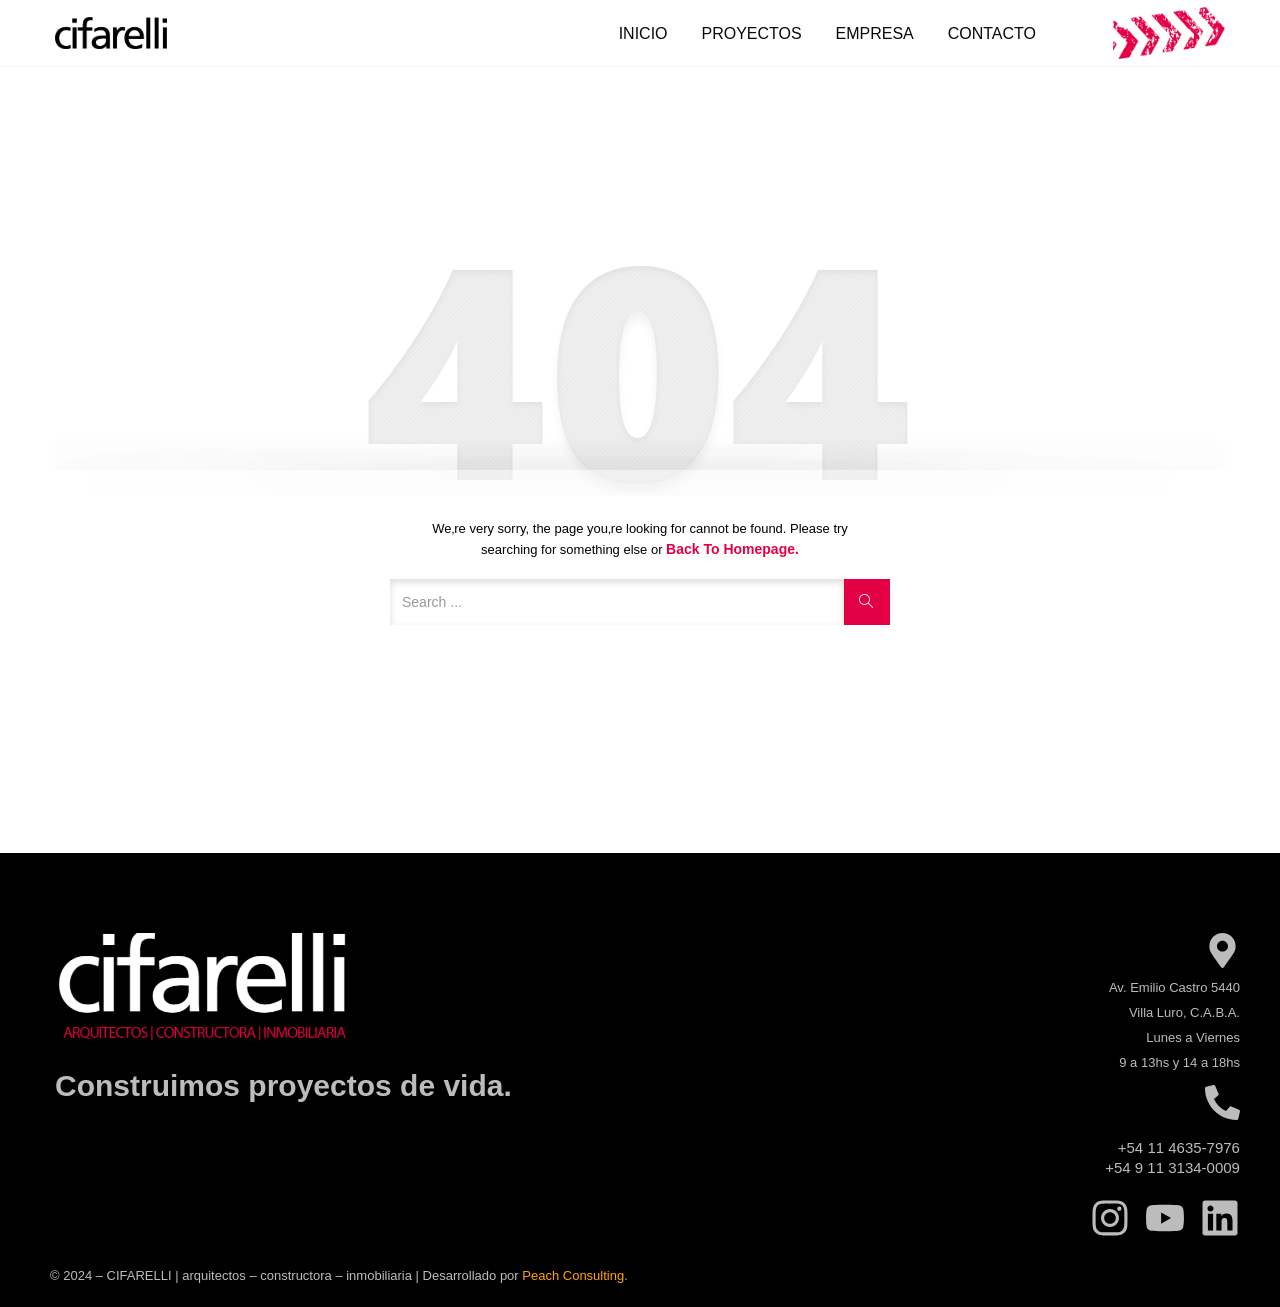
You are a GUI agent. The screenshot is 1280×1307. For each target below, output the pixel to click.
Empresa (875, 33)
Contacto (992, 33)
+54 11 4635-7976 (1179, 1147)
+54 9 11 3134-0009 (1172, 1167)
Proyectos (751, 33)
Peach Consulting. (575, 1275)
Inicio (643, 33)
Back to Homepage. (732, 549)
